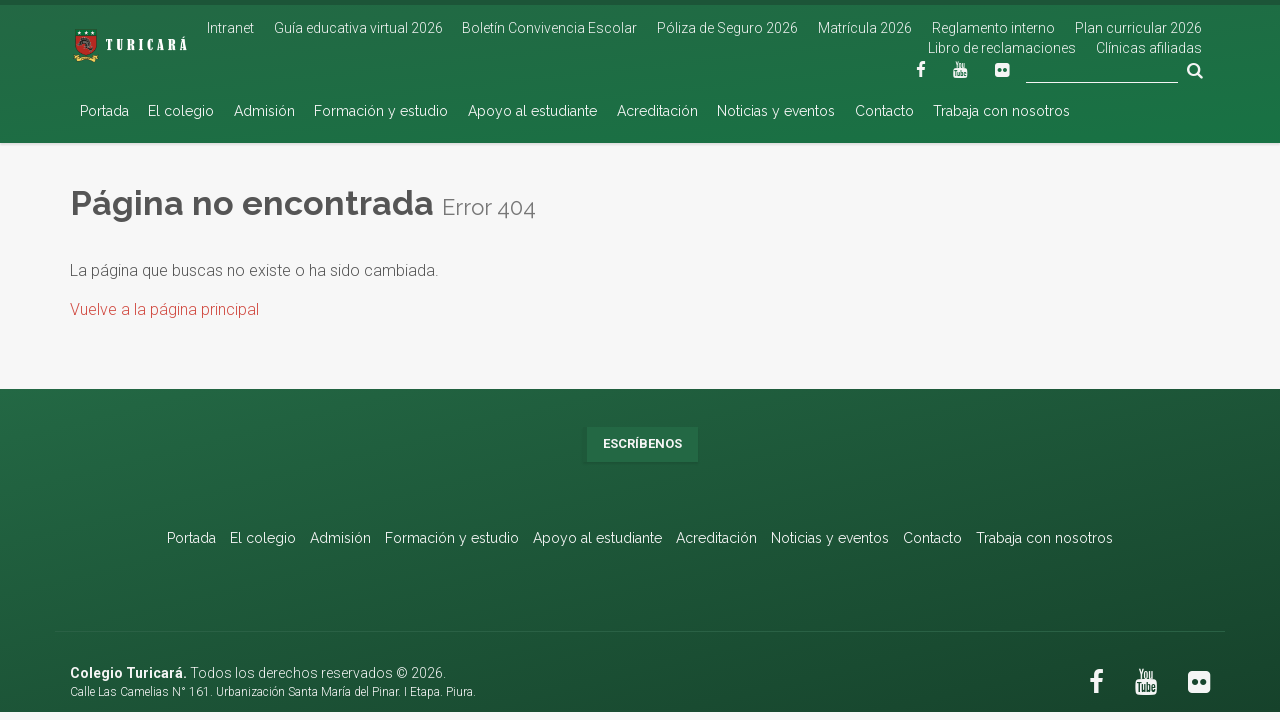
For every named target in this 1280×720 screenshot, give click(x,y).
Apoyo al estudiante (532, 111)
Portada (104, 111)
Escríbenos (642, 443)
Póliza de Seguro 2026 (727, 28)
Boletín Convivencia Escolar (549, 28)
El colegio (181, 111)
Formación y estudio (381, 111)
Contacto (884, 111)
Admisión (264, 111)
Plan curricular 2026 (1138, 28)
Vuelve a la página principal (164, 309)
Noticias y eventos (776, 111)
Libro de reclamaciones (1002, 48)
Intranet (230, 28)
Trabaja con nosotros (1001, 111)
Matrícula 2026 (865, 28)
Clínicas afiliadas (1149, 48)
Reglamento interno (993, 28)
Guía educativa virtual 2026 (358, 28)
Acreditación (657, 111)
